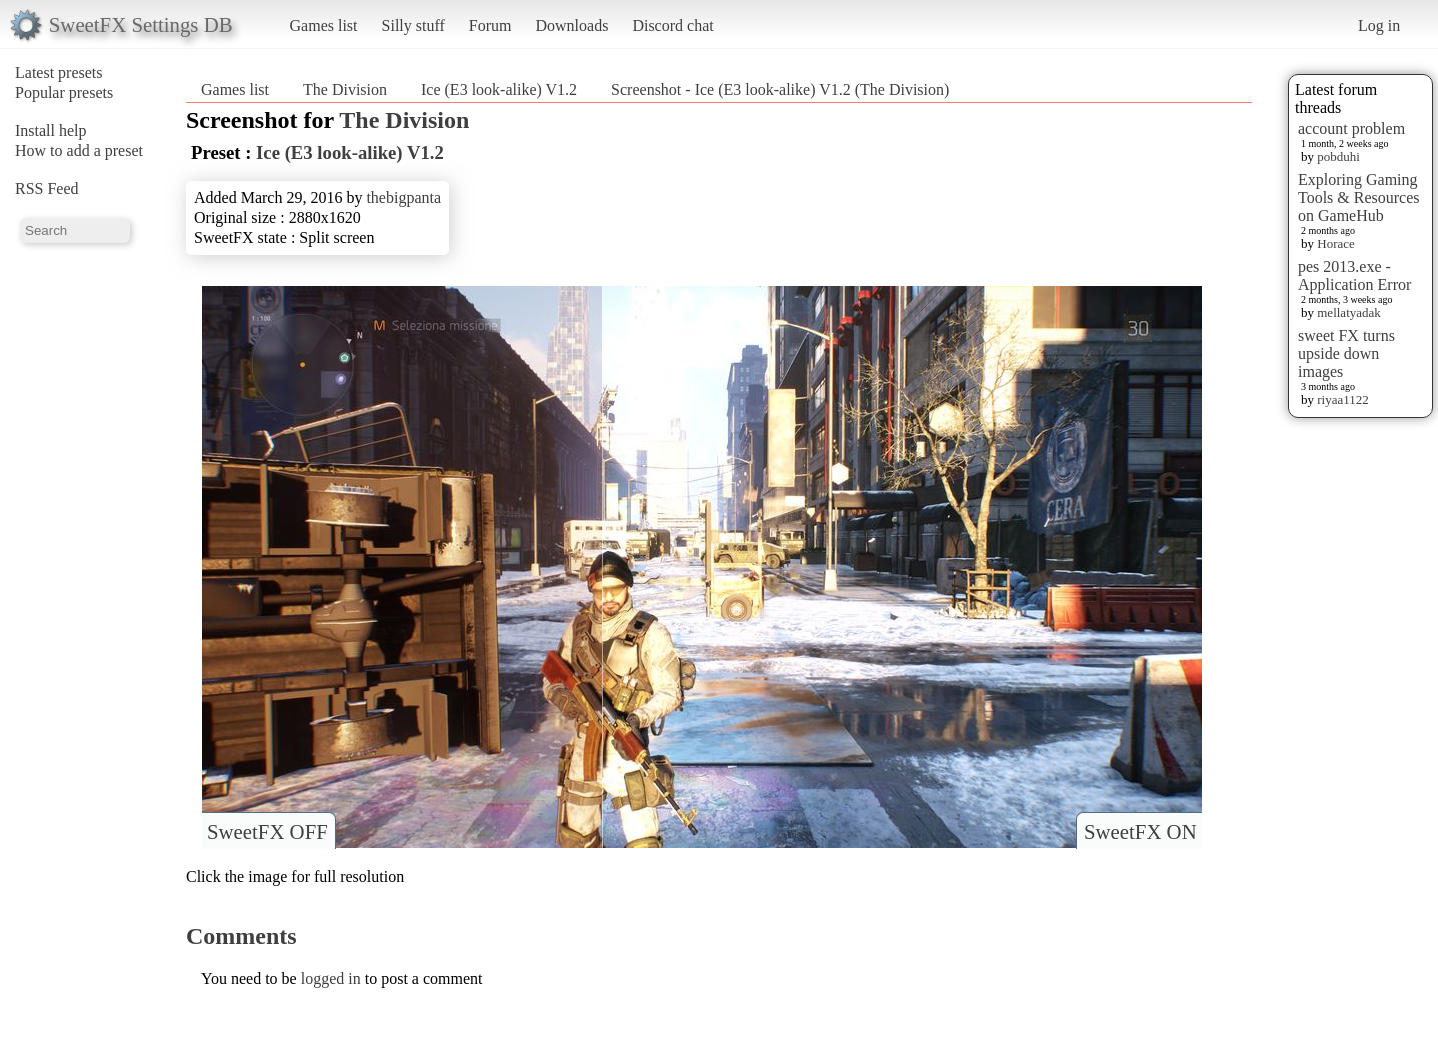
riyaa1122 (1343, 399)
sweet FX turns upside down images (1346, 353)
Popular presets (64, 92)
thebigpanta (403, 197)
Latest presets (59, 72)
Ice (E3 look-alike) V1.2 (499, 89)
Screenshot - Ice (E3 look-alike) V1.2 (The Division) (780, 89)
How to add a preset (79, 150)
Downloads (571, 25)
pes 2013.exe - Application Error (1354, 275)
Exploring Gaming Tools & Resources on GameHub (1359, 197)
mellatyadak (1349, 312)
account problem (1351, 128)
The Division (345, 89)
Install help (51, 130)
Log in (1379, 25)
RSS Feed (47, 188)
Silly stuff (413, 25)
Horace (1336, 243)
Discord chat (672, 25)
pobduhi (1338, 156)
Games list (324, 25)
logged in (331, 978)
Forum (490, 25)
